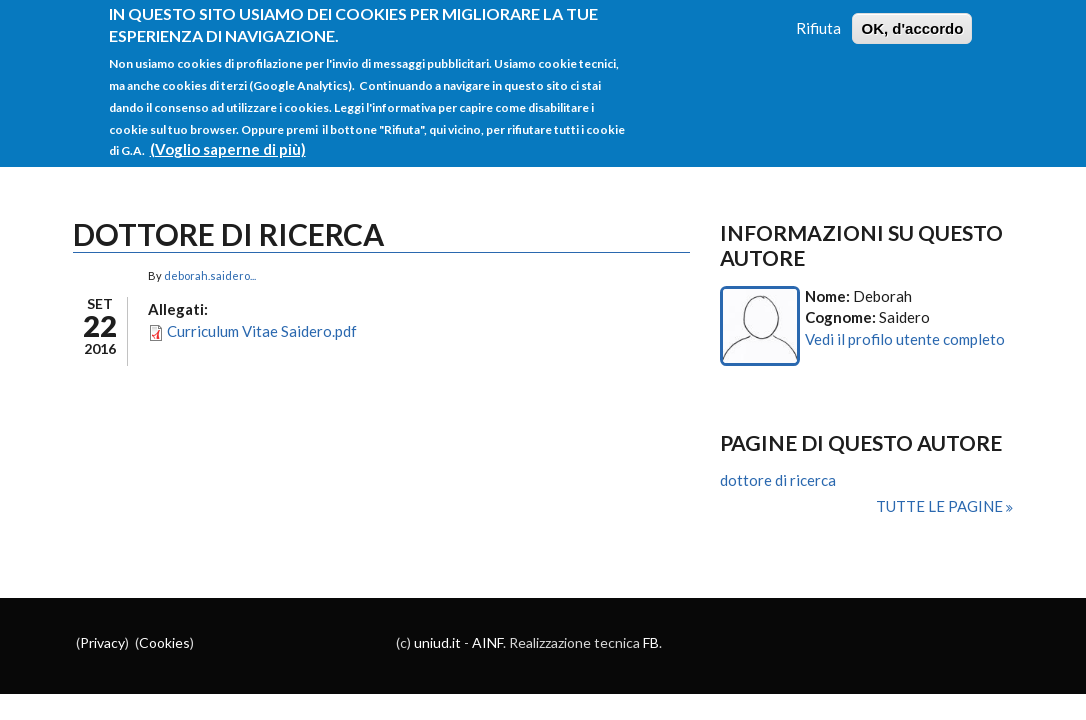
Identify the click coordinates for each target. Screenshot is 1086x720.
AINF (487, 642)
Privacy (102, 642)
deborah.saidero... (210, 275)
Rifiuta (818, 19)
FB (651, 642)
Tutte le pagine (941, 506)
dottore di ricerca (778, 480)
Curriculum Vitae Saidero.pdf (262, 331)
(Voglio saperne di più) (228, 140)
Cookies (164, 642)
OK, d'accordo (912, 19)
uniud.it (437, 642)
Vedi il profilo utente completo (905, 339)
